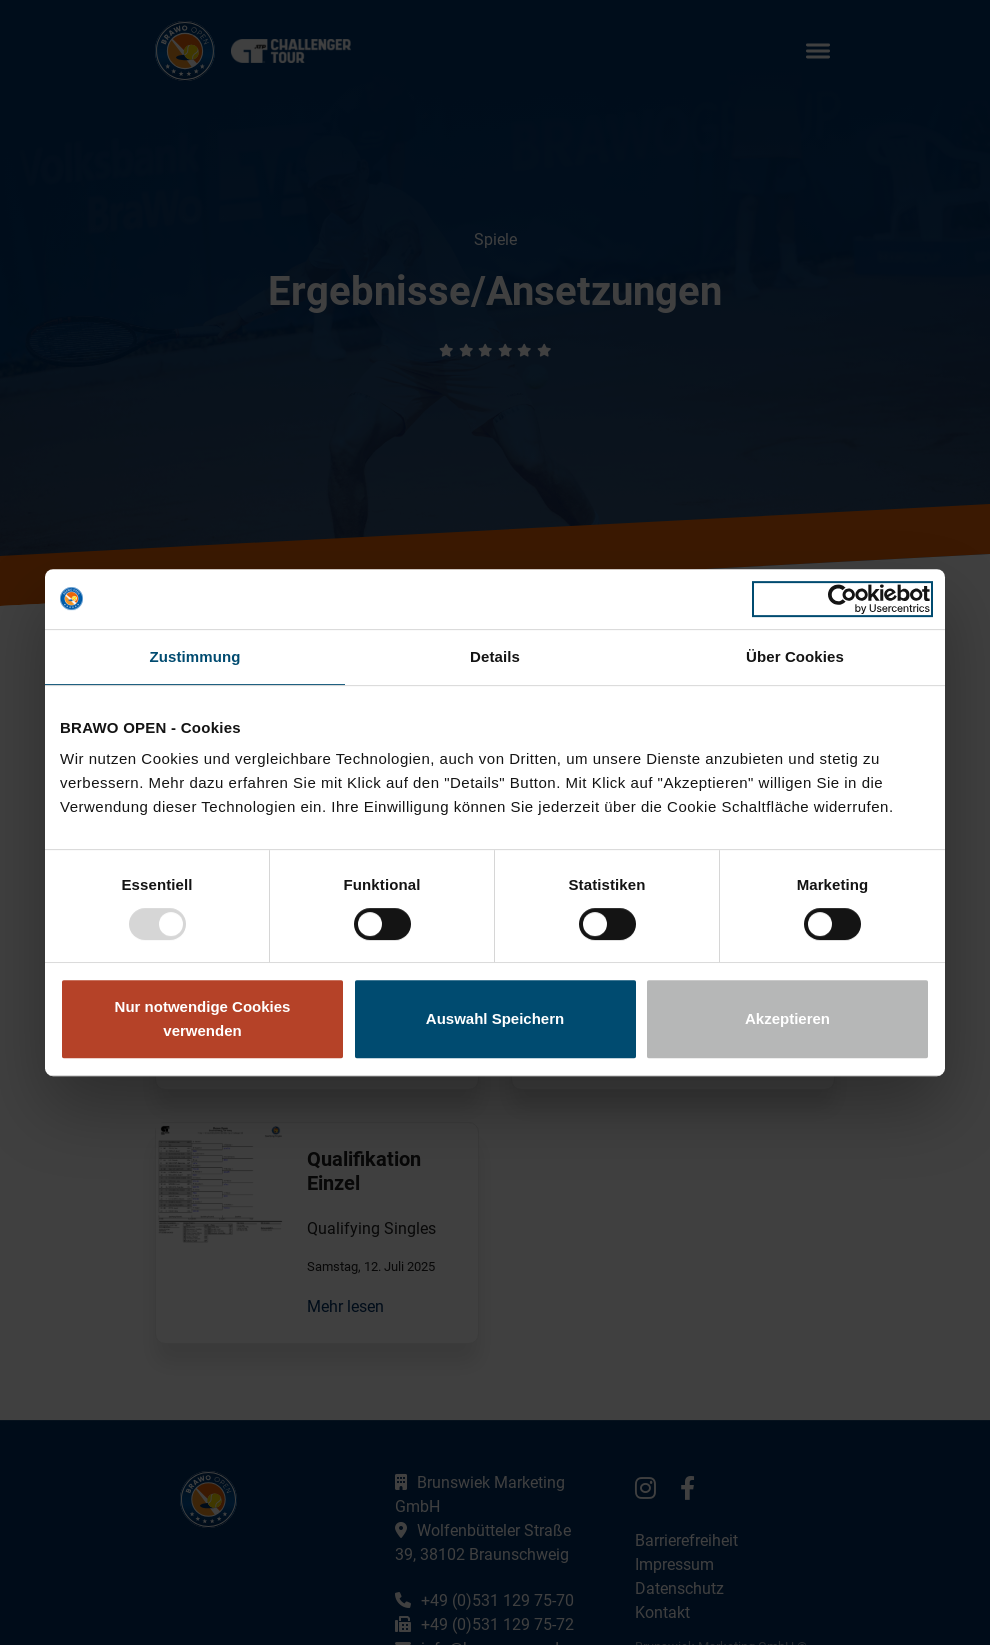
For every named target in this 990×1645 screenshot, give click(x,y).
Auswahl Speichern (495, 1018)
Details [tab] (495, 656)
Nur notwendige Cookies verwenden (203, 1018)
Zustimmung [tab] (195, 656)
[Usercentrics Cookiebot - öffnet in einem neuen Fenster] (842, 599)
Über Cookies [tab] (795, 656)
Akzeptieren (787, 1018)
